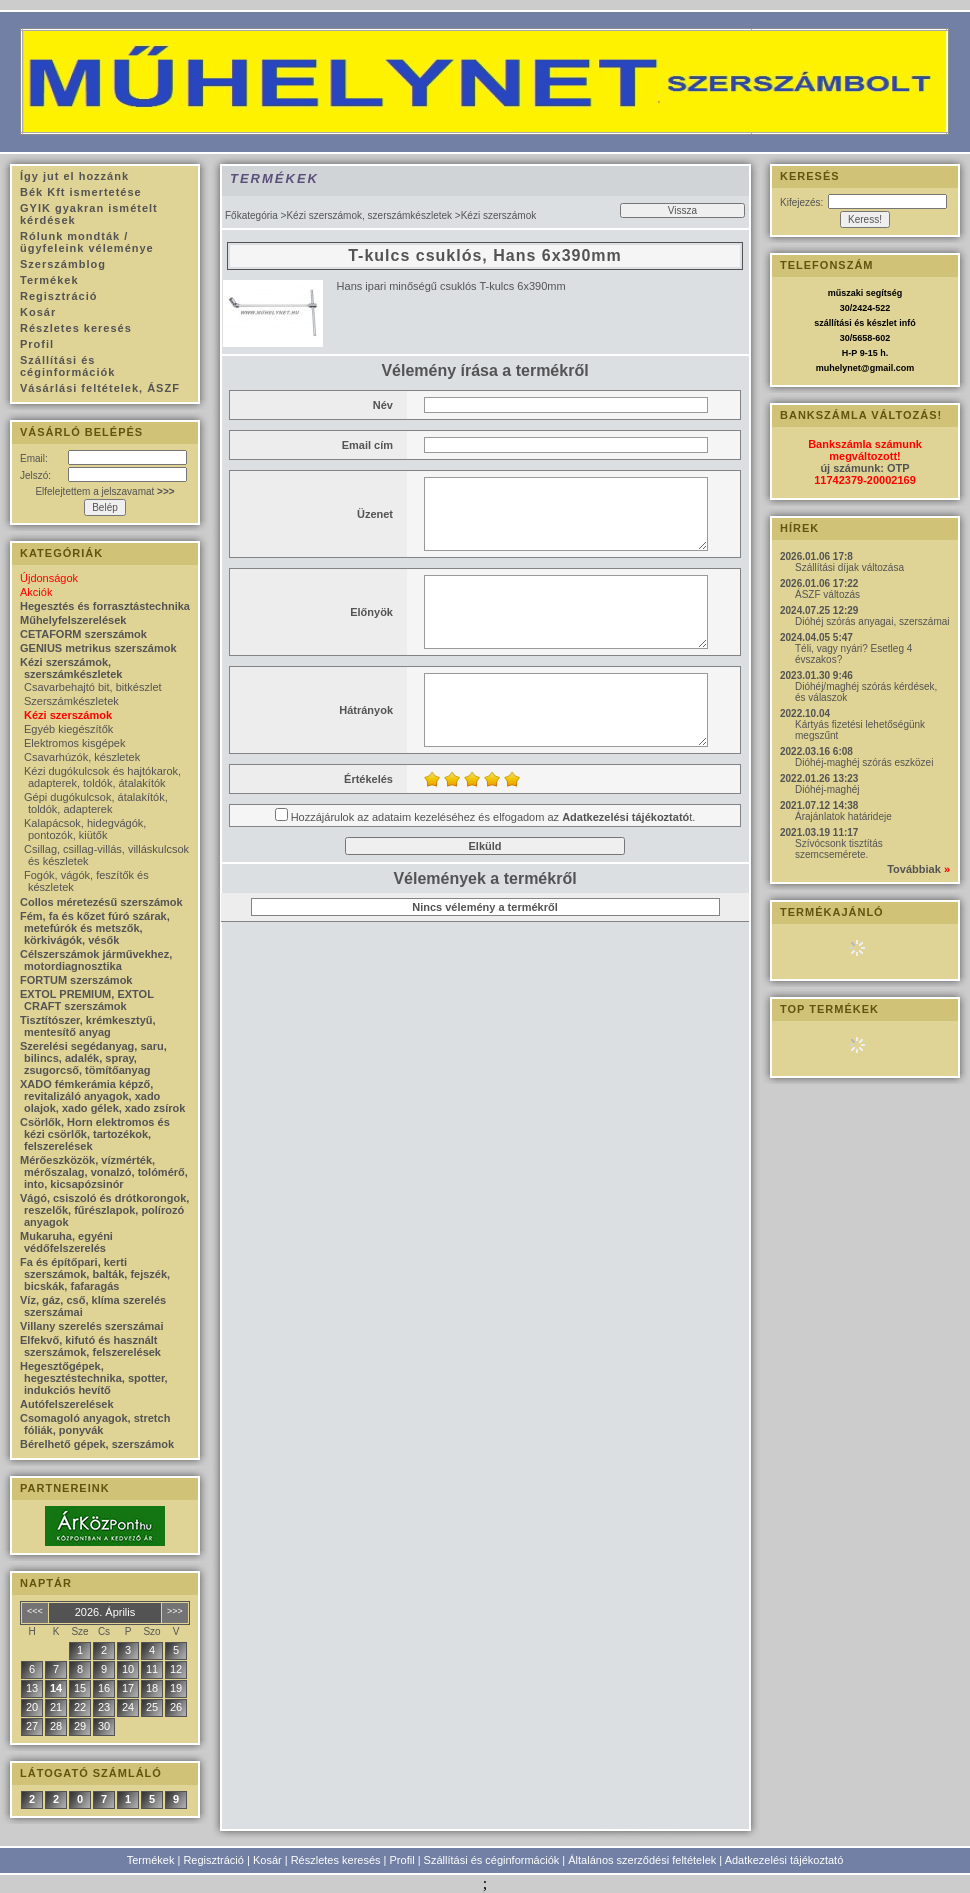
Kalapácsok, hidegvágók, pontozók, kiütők (85, 829)
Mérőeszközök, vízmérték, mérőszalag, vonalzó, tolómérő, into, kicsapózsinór (104, 1172)
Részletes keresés (336, 1860)
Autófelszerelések (67, 1404)
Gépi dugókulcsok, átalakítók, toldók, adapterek (96, 803)
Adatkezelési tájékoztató (784, 1860)
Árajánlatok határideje (843, 816)
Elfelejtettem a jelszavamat (104, 491)
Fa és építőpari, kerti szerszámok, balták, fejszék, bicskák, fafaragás (95, 1274)
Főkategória (251, 215)
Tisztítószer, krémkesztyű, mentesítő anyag (88, 1026)
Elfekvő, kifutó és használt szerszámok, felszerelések (90, 1346)
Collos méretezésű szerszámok (101, 902)
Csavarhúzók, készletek (82, 757)
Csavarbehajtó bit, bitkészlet (93, 687)
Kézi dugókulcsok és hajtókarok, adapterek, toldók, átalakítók (102, 777)
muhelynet (838, 368)
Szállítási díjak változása (849, 567)
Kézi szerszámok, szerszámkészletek (369, 215)
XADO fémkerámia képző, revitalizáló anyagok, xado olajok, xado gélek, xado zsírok (102, 1096)
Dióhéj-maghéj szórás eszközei (864, 762)
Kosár (267, 1860)
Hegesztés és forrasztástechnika (105, 606)
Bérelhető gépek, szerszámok (97, 1444)
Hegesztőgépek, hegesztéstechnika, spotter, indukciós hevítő (94, 1378)
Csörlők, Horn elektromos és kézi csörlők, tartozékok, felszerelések (95, 1134)
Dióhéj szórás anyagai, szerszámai (872, 621)
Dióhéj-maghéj (827, 789)
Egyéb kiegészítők (68, 729)
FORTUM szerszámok (76, 980)
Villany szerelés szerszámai (92, 1326)
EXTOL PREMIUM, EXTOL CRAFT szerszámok (87, 1000)
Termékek (151, 1860)
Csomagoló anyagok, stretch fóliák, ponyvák (95, 1424)
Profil (402, 1860)
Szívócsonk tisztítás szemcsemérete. (839, 849)
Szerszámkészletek (71, 701)
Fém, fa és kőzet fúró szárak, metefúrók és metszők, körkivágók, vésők (95, 928)
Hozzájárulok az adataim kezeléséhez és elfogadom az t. (493, 817)
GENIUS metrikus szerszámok (98, 648)
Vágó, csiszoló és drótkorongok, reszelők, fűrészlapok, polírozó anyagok (104, 1210)
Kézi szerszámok (68, 715)
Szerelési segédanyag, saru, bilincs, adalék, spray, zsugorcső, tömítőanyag (93, 1058)
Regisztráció (213, 1860)
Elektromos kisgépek (75, 743)
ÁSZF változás (827, 594)
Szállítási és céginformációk (492, 1860)
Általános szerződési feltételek (642, 1860)
